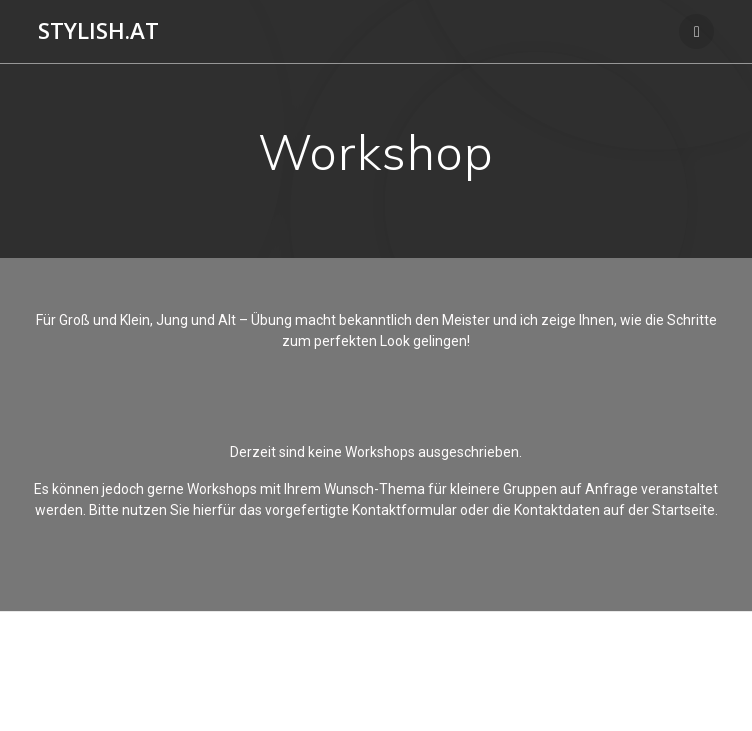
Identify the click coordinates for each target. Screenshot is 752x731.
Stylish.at (98, 31)
